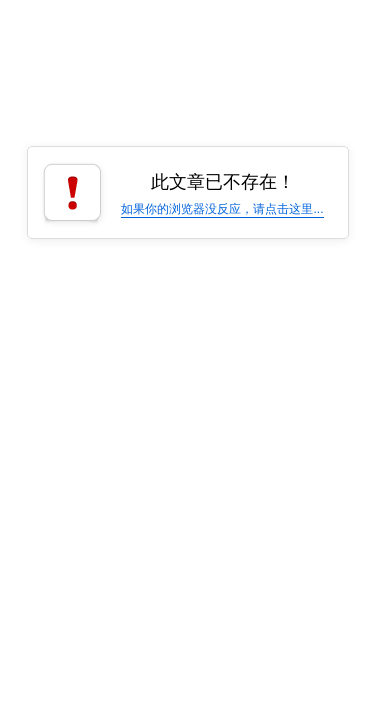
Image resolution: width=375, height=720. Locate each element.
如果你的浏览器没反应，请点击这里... (222, 209)
